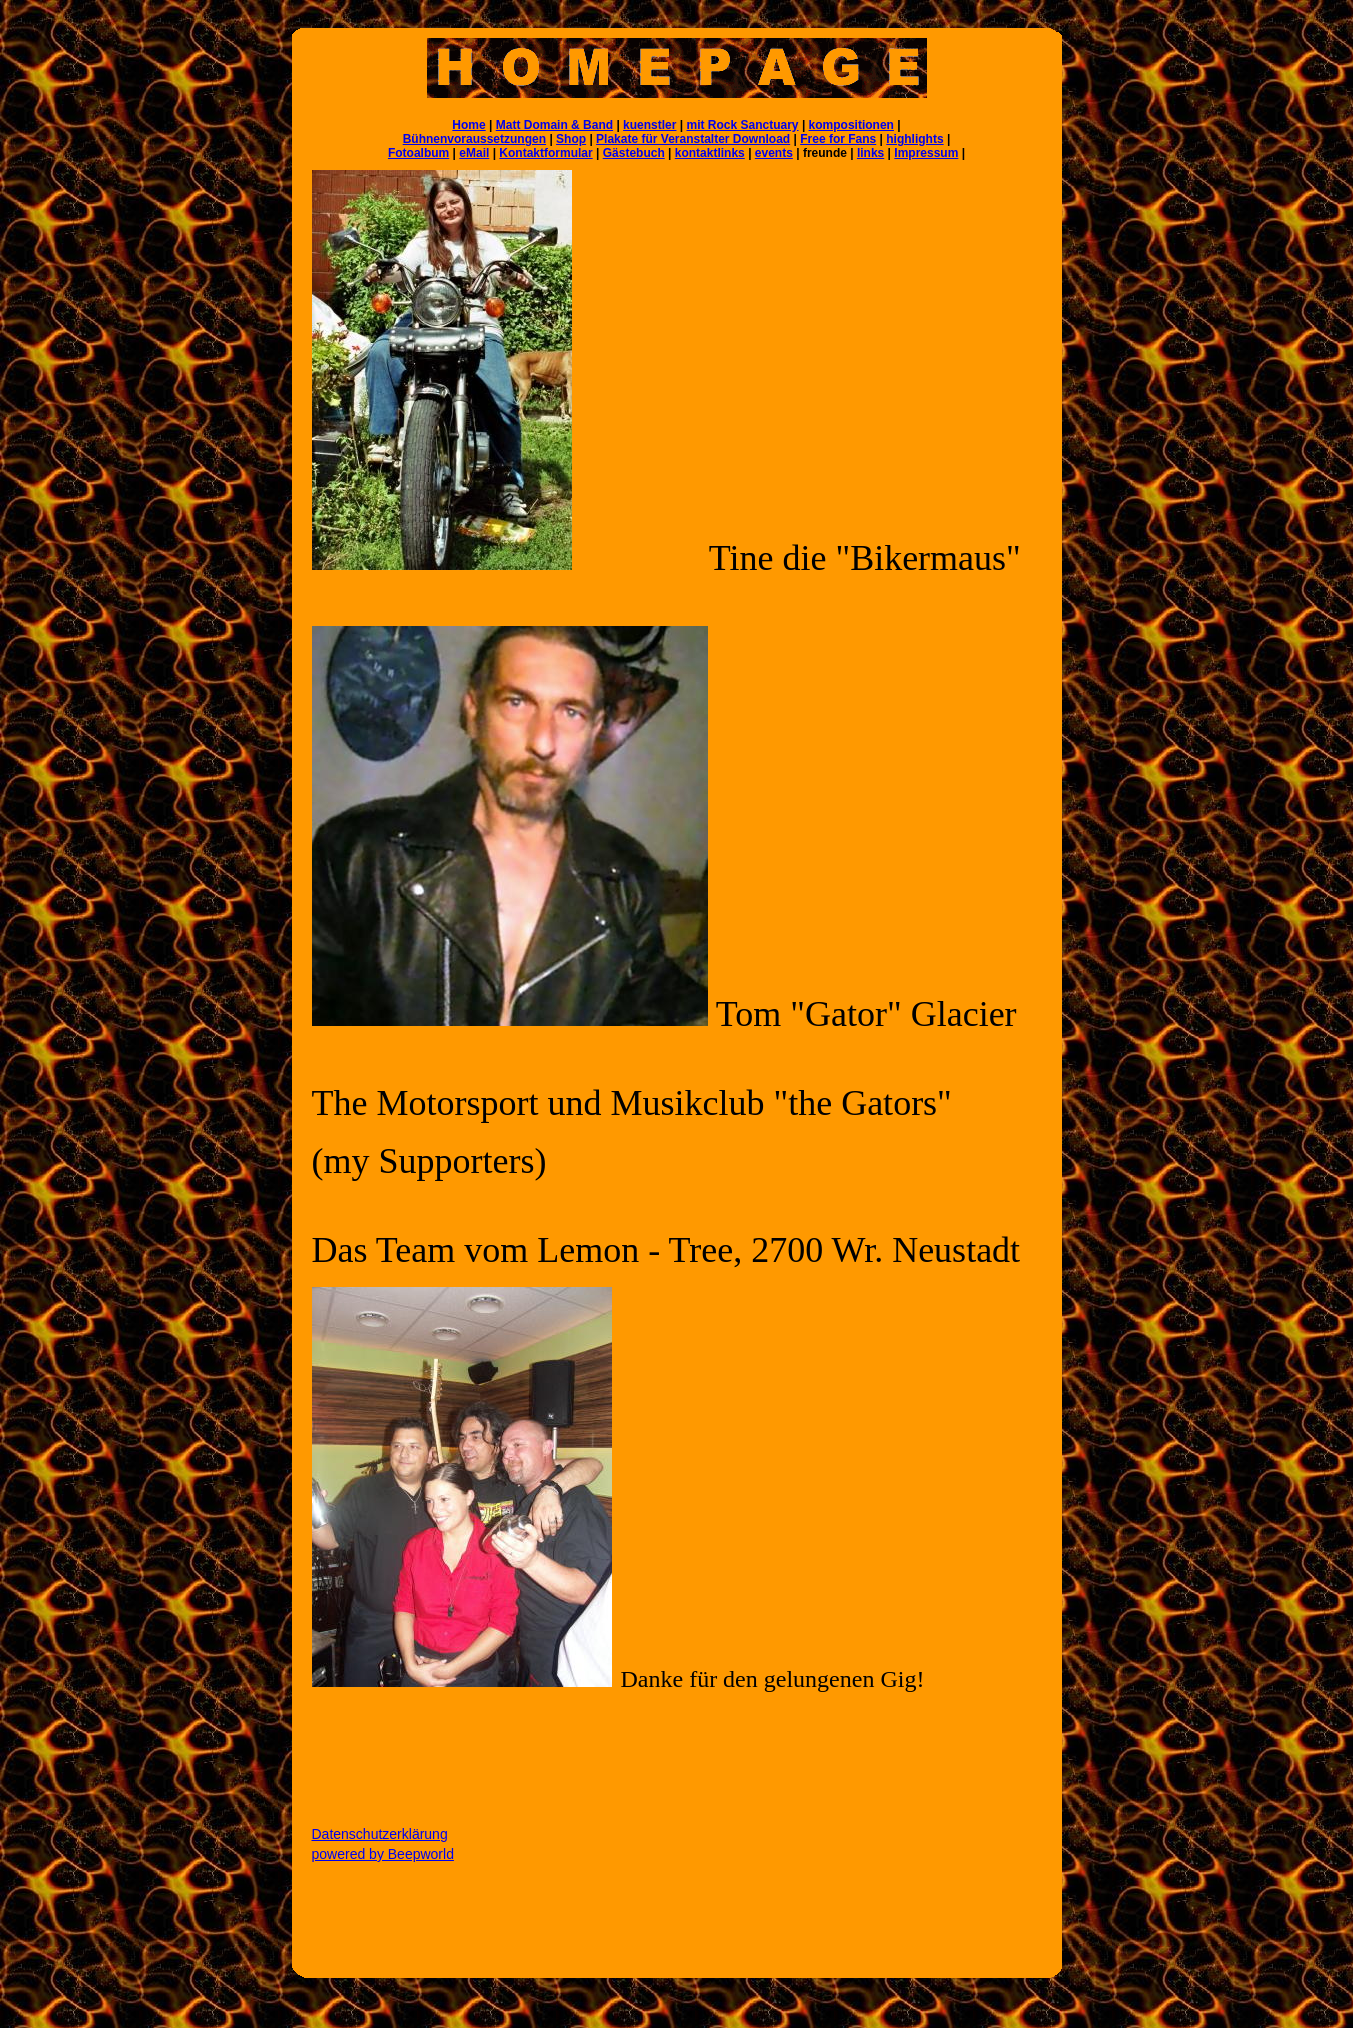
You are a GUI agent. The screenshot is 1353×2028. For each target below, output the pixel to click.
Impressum (926, 153)
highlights (914, 139)
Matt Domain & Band (554, 125)
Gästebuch (634, 153)
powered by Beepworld (383, 1854)
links (870, 153)
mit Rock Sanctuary (743, 125)
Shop (571, 139)
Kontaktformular (545, 153)
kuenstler (649, 125)
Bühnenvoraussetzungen (474, 139)
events (774, 153)
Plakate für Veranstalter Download (693, 139)
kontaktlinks (710, 153)
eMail (474, 153)
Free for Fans (838, 139)
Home (468, 125)
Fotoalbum (418, 153)
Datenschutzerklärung (380, 1834)
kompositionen (851, 125)
